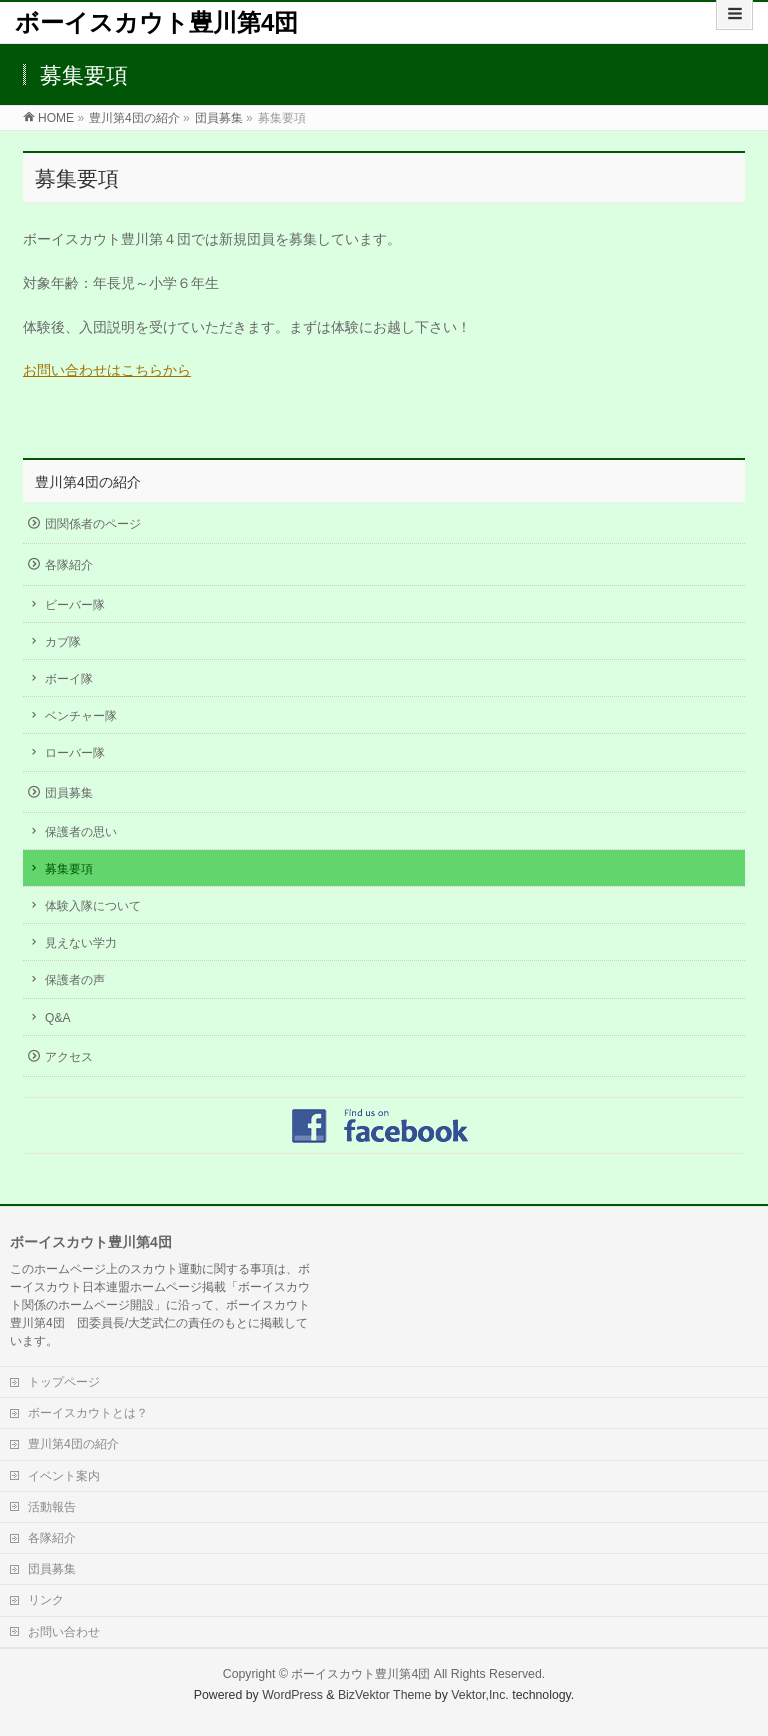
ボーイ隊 (69, 679)
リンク (46, 1600)
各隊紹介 (69, 565)
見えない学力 (81, 943)
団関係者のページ (93, 524)
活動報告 (52, 1507)
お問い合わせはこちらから (107, 370)
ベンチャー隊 (81, 716)
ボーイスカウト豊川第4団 (156, 22)
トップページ (64, 1382)
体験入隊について (93, 906)
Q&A (57, 1018)
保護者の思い (81, 832)
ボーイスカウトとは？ (88, 1413)
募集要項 (69, 869)
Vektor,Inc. (480, 1695)
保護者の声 (75, 980)
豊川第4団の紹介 (88, 482)
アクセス (69, 1057)
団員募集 (69, 793)
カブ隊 (63, 642)
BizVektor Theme (385, 1695)
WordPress (292, 1695)
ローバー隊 (75, 753)
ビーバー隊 (75, 605)
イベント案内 (64, 1476)
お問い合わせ (64, 1632)
